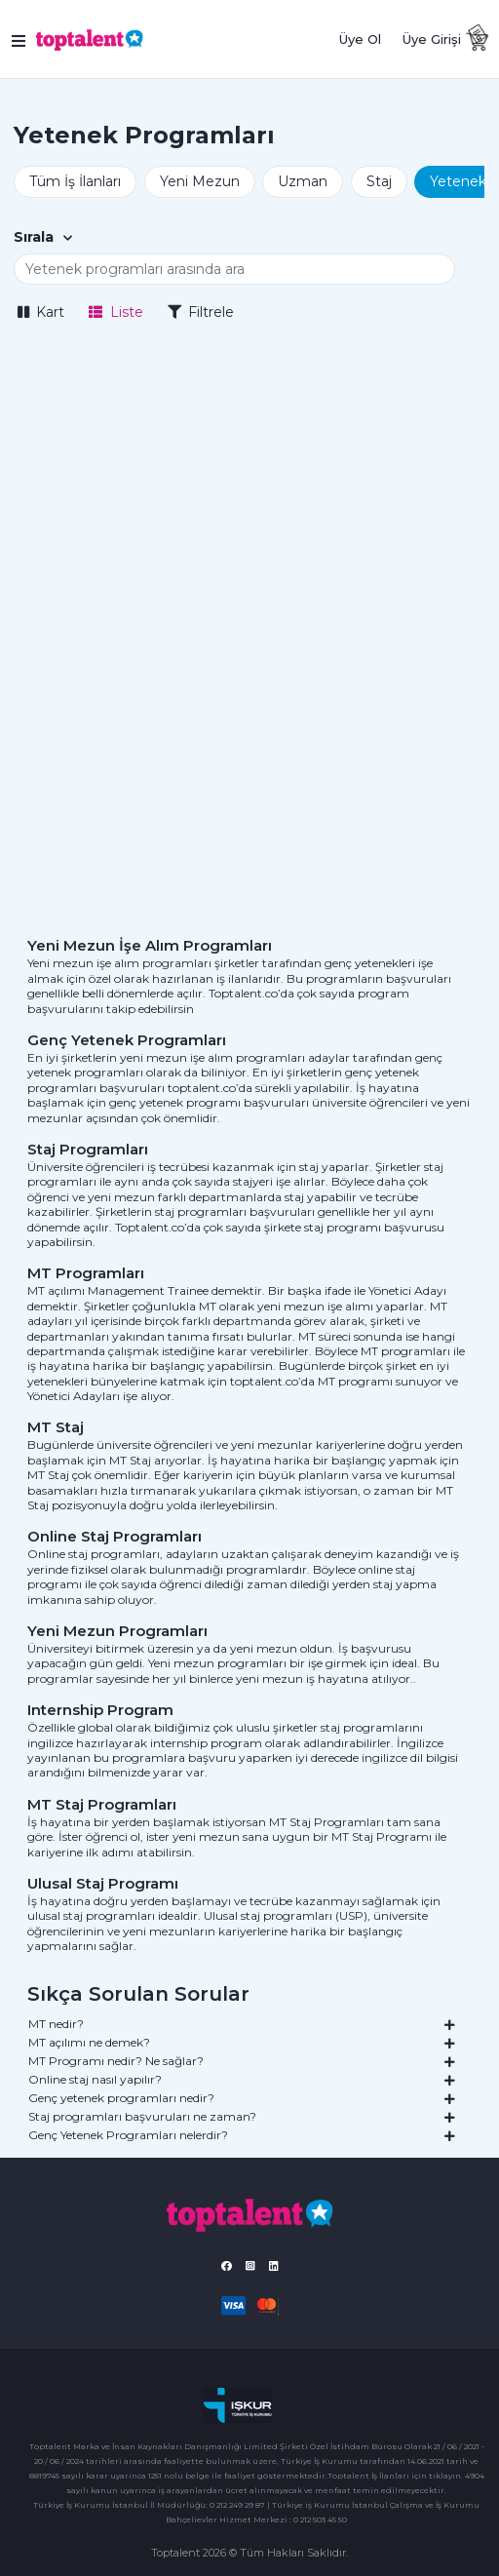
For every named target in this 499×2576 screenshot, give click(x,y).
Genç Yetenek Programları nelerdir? (241, 2134)
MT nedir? (241, 2023)
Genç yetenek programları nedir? (241, 2097)
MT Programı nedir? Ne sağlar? (241, 2060)
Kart (41, 312)
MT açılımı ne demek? (241, 2041)
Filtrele (201, 312)
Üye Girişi (432, 39)
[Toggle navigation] (20, 39)
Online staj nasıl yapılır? (241, 2079)
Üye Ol (360, 39)
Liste (116, 312)
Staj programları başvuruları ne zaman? (241, 2116)
